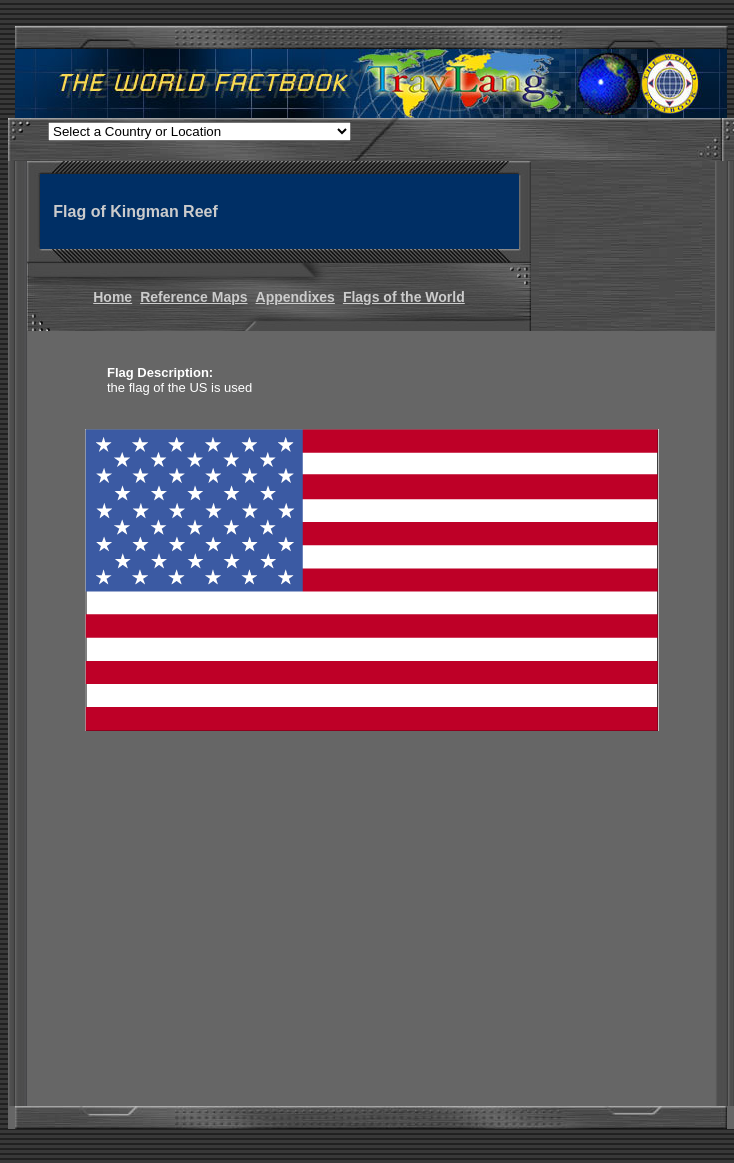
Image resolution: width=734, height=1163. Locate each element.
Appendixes (295, 297)
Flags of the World (404, 297)
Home (112, 297)
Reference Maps (193, 297)
